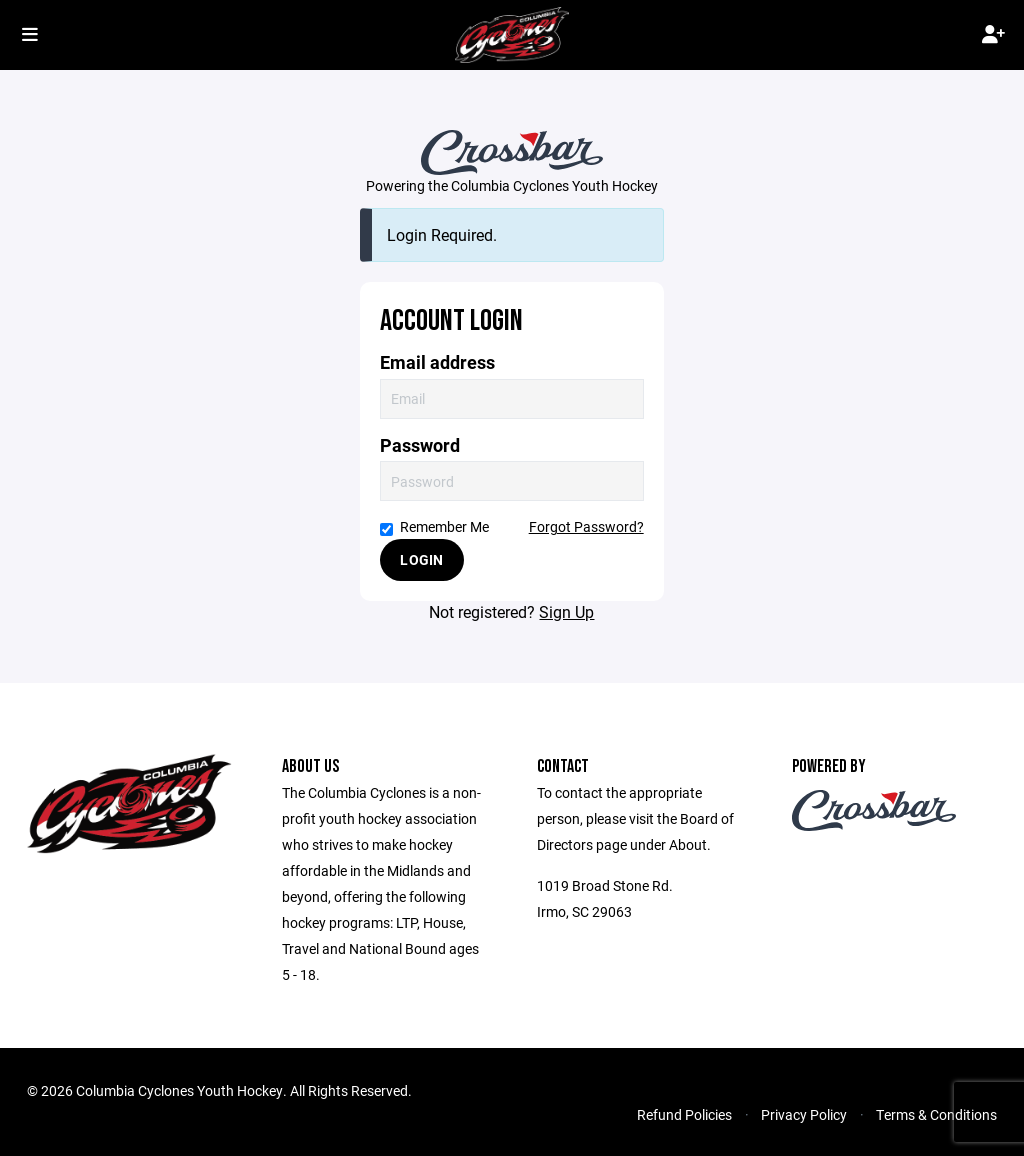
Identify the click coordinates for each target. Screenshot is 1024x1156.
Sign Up (566, 611)
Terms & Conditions (936, 1114)
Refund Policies (684, 1114)
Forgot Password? (586, 526)
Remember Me (434, 526)
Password (420, 445)
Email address (437, 362)
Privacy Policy (804, 1114)
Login (421, 559)
